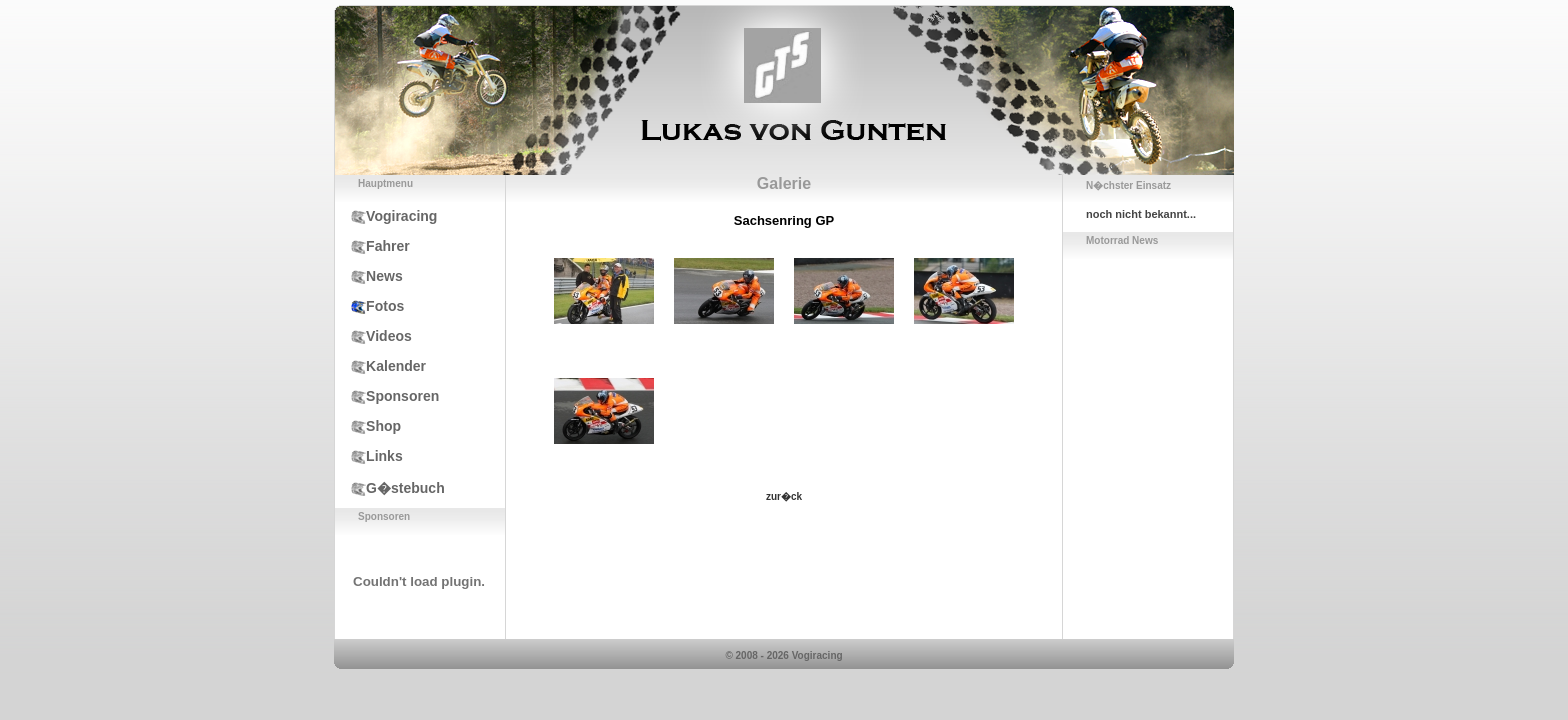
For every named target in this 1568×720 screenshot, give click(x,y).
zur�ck (784, 496)
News (369, 276)
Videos (373, 336)
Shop (368, 426)
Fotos (369, 306)
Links (369, 456)
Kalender (380, 366)
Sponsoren (387, 396)
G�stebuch (390, 488)
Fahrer (372, 246)
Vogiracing (386, 216)
